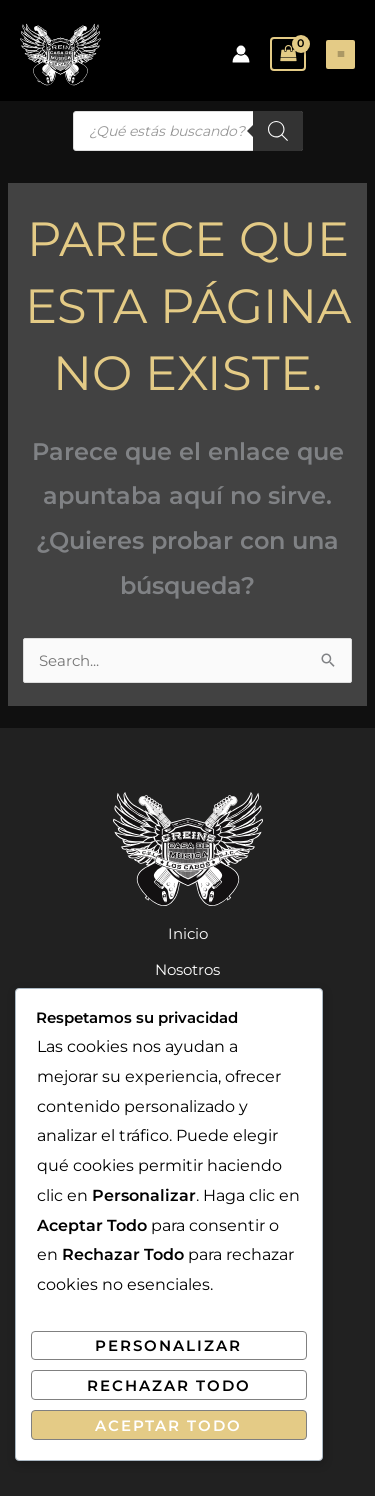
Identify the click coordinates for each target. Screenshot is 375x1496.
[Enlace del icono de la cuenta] (241, 54)
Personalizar (168, 1345)
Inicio (188, 933)
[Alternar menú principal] (340, 54)
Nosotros (187, 969)
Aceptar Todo (168, 1425)
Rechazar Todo (169, 1385)
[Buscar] (278, 131)
